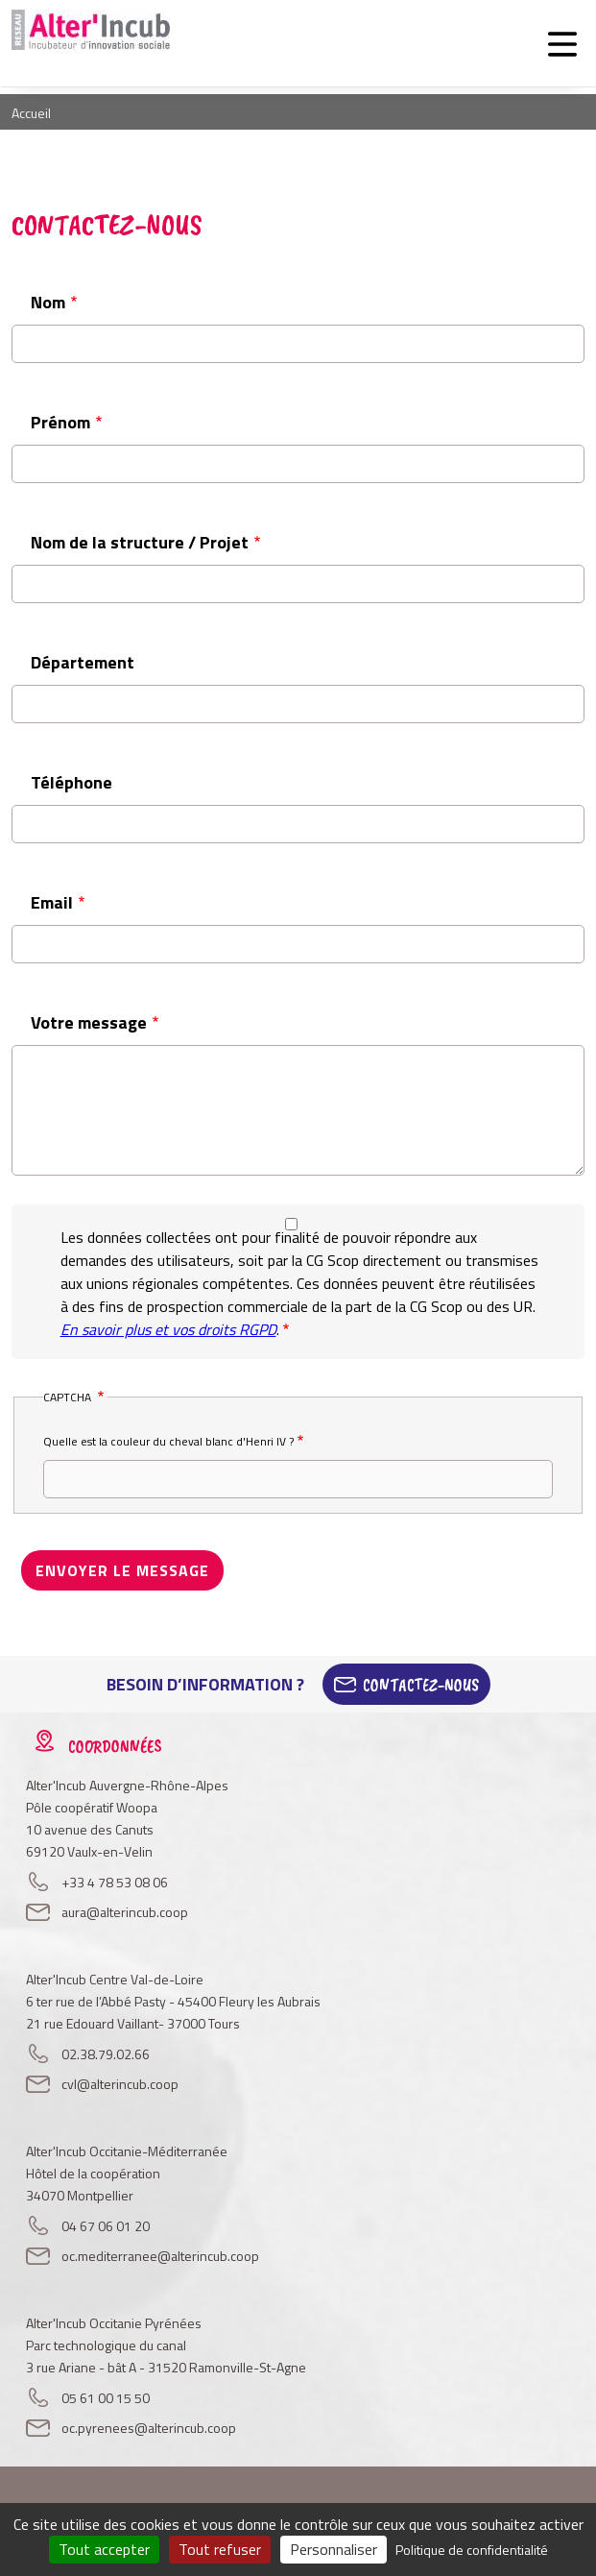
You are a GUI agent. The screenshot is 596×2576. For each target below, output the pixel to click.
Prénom (60, 422)
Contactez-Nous (421, 1684)
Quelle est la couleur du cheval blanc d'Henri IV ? (168, 1441)
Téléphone (71, 782)
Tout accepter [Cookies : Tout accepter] (104, 2549)
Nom (48, 302)
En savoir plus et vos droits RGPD (168, 1329)
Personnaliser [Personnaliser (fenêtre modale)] (333, 2549)
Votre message (89, 1022)
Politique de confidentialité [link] (471, 2550)
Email (52, 902)
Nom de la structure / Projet (140, 542)
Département (82, 662)
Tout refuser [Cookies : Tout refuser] (220, 2549)
